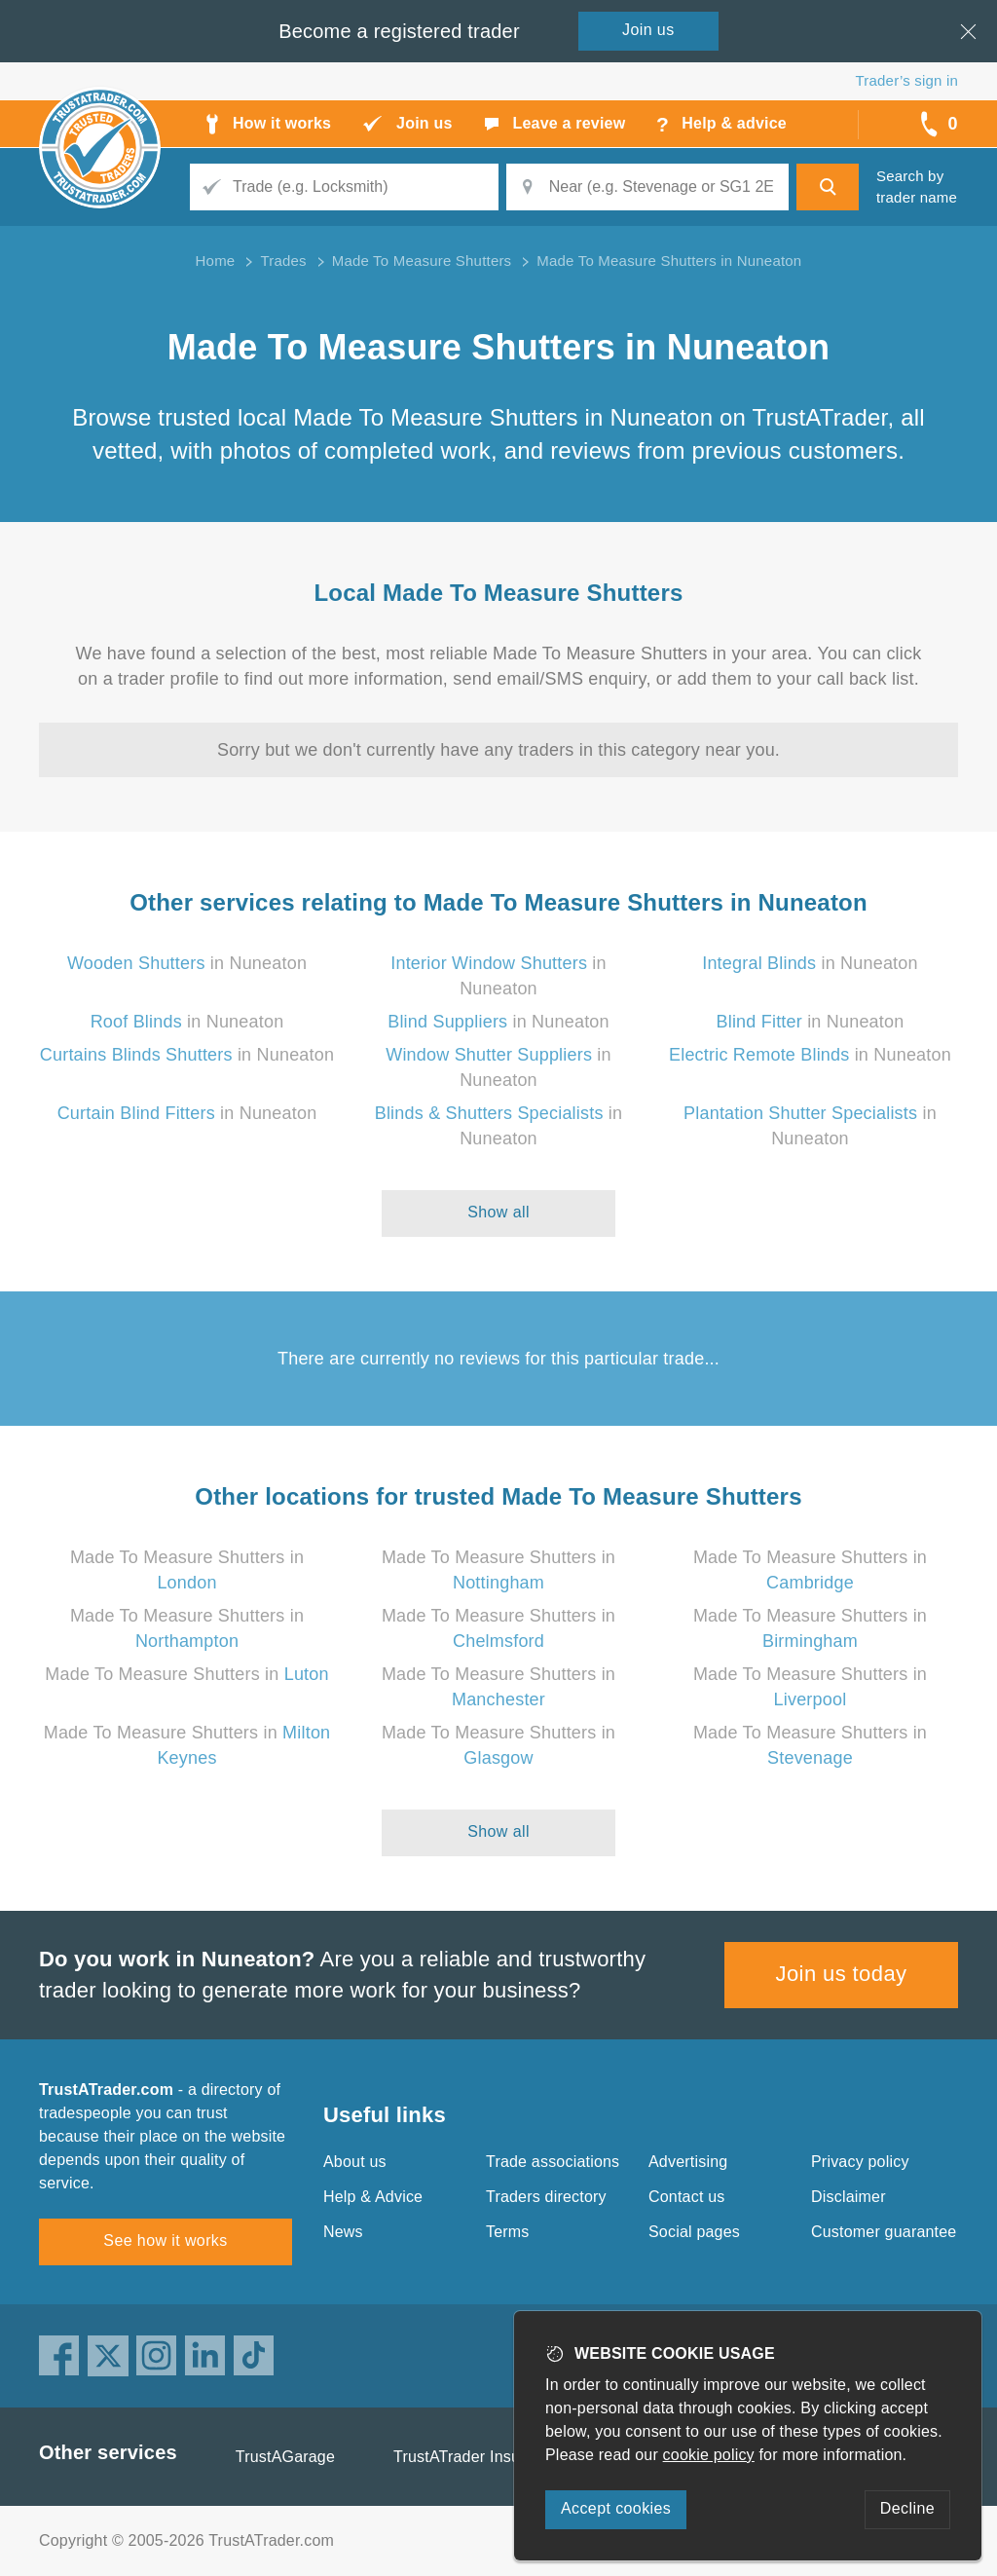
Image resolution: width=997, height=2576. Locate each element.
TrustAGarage (285, 2456)
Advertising (687, 2161)
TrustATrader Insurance (476, 2456)
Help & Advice (373, 2196)
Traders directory (546, 2196)
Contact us (686, 2196)
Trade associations (552, 2161)
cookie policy (709, 2454)
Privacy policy (860, 2161)
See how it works (165, 2240)
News (343, 2231)
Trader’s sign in (907, 80)
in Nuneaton (187, 963)
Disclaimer (848, 2196)
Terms (508, 2231)
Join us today (841, 1973)
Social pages (694, 2231)
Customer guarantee (883, 2231)
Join (648, 29)
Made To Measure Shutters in (186, 1674)
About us (355, 2161)
